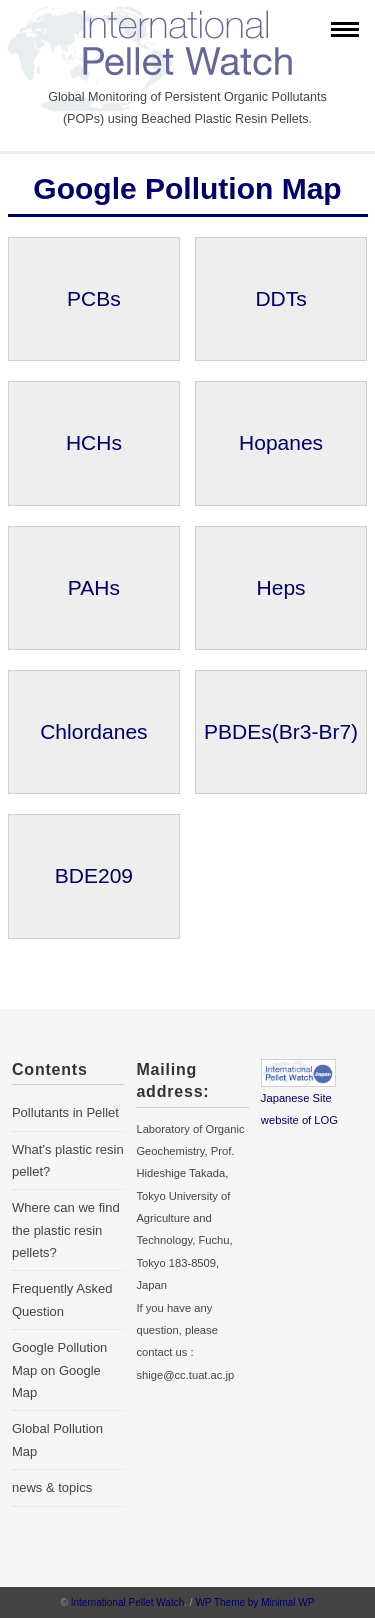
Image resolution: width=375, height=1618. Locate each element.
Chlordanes (93, 731)
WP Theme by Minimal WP (254, 1602)
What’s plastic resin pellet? (68, 1160)
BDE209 (94, 875)
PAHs (94, 587)
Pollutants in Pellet (65, 1112)
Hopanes (281, 442)
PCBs (94, 298)
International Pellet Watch (128, 1602)
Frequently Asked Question (62, 1299)
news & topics (52, 1487)
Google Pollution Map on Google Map (59, 1370)
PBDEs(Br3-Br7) (281, 731)
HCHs (94, 442)
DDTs (280, 298)
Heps (281, 587)
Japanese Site (296, 1098)
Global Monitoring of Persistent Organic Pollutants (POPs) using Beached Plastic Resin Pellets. (187, 108)
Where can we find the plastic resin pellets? (66, 1230)
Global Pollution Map (57, 1439)
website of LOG (299, 1120)
